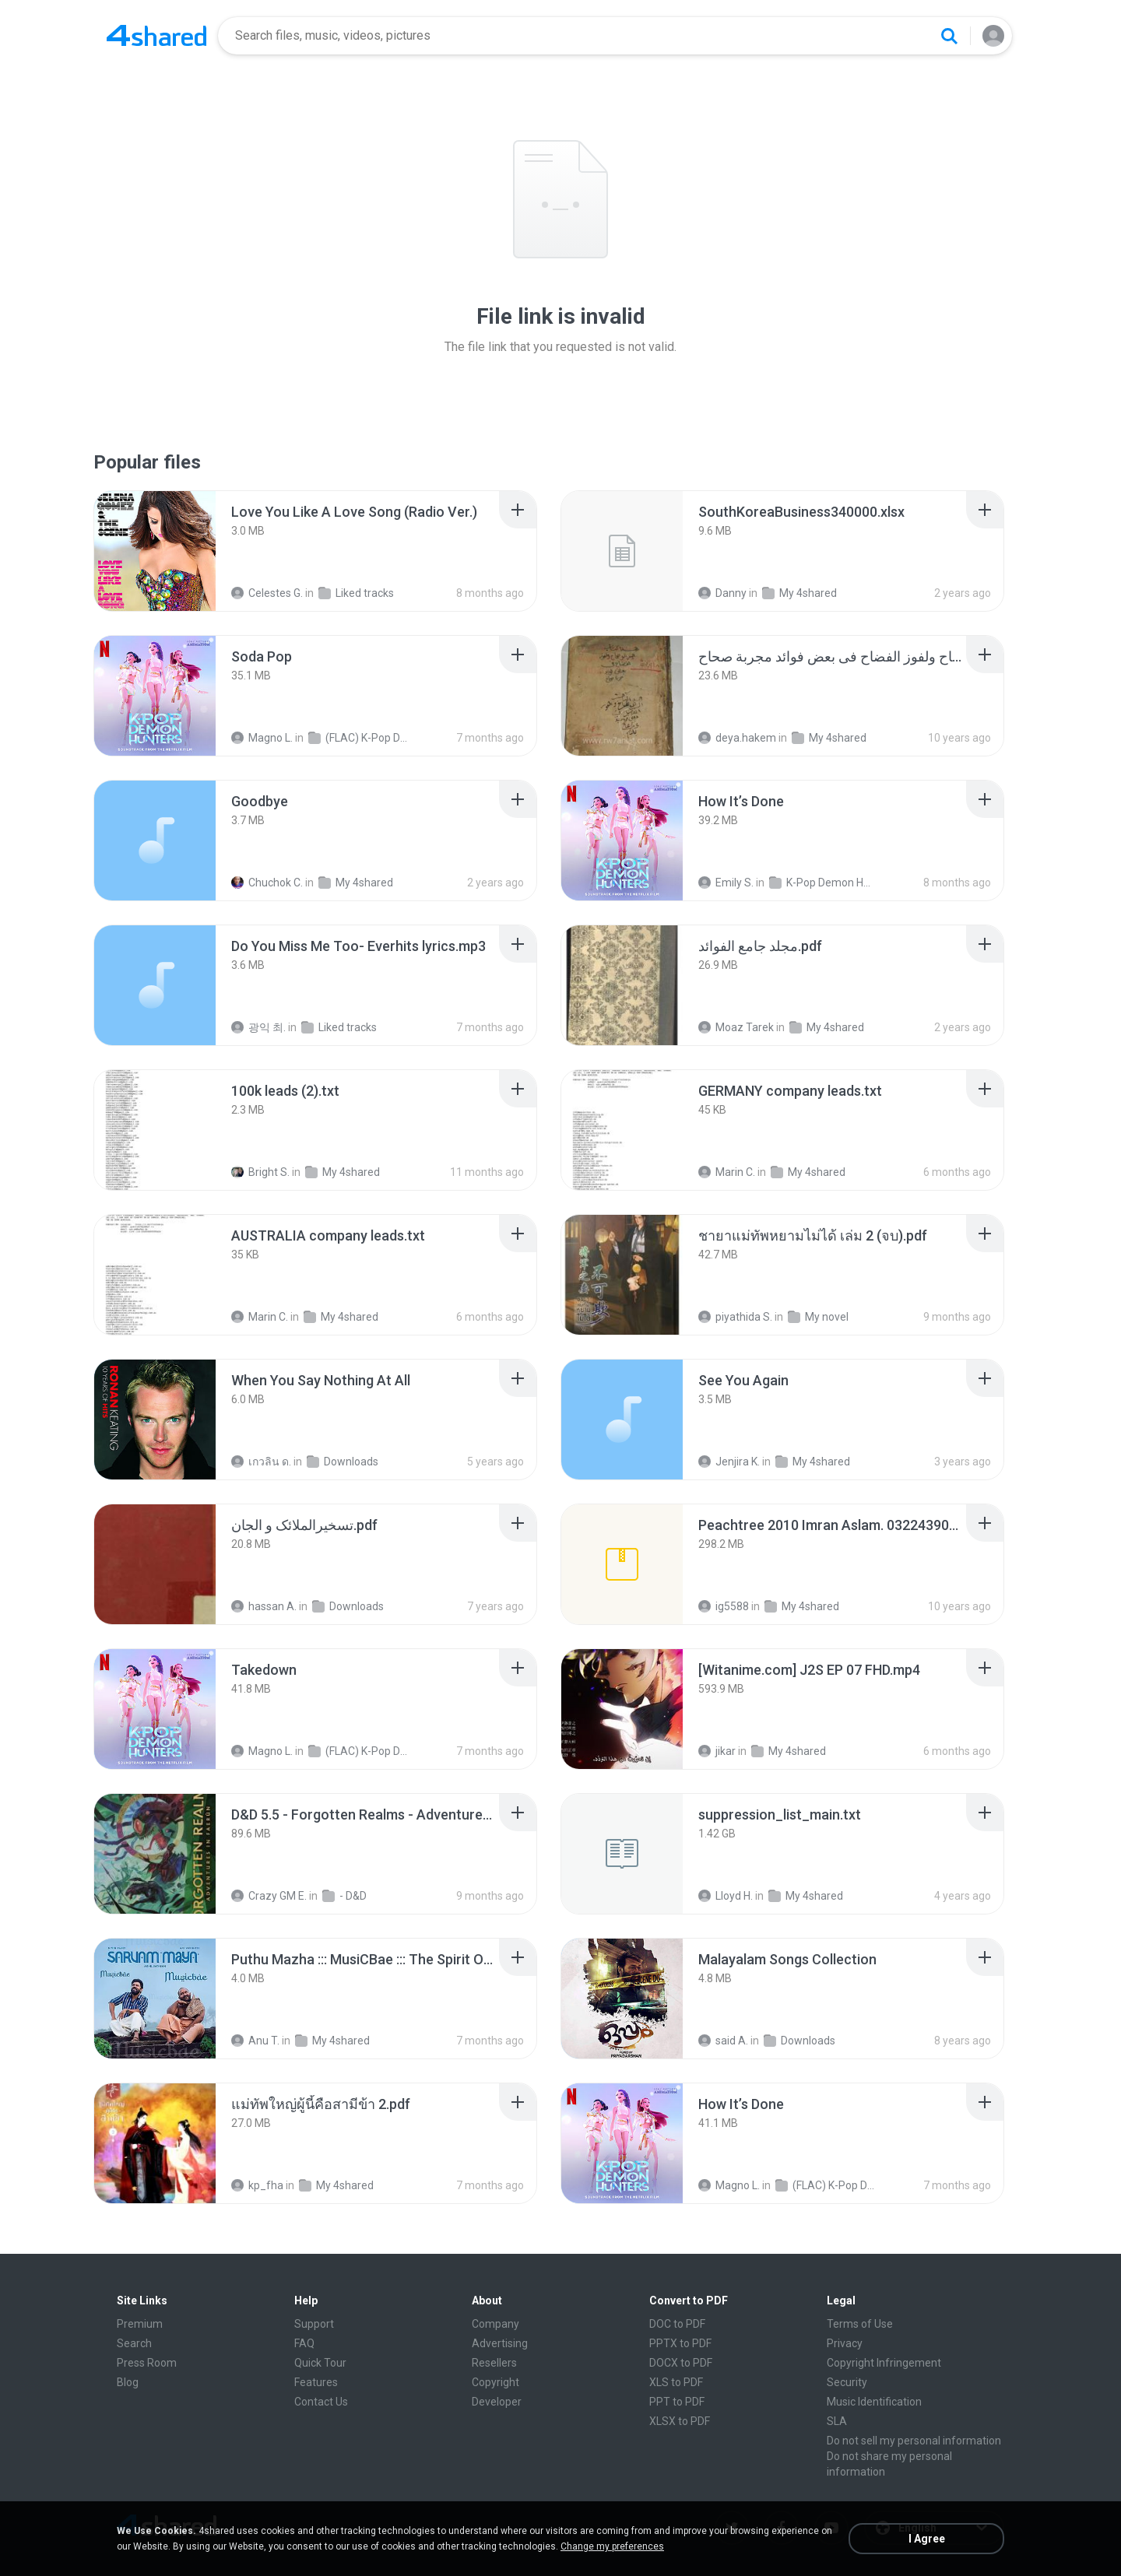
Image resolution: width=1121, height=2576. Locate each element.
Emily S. (726, 882)
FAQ (304, 2343)
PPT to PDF (677, 2401)
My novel (818, 1317)
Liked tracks (356, 593)
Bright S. (260, 1172)
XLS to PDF (676, 2382)
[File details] (155, 551)
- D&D (344, 1896)
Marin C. (726, 1172)
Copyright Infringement (884, 2363)
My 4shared (799, 593)
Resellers (494, 2363)
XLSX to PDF (679, 2421)
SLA (837, 2421)
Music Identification (874, 2401)
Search (134, 2343)
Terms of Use (860, 2324)
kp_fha (257, 2185)
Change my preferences (612, 2546)
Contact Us (321, 2401)
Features (316, 2382)
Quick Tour (320, 2363)
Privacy (845, 2343)
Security (847, 2382)
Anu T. (255, 2040)
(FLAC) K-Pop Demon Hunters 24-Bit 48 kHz (359, 738)
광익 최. (258, 1027)
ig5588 (723, 1606)
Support (314, 2324)
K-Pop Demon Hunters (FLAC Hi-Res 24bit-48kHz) (820, 882)
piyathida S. (735, 1317)
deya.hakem (737, 738)
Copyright (495, 2382)
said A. (723, 2040)
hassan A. (264, 1606)
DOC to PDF (677, 2324)
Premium (140, 2324)
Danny (722, 593)
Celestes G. (267, 593)
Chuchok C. (267, 882)
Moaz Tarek (736, 1027)
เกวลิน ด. (261, 1461)
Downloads (342, 1461)
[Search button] (949, 35)
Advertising (500, 2343)
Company (495, 2324)
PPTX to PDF (680, 2343)
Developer (497, 2401)
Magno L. (262, 738)
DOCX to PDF (680, 2363)
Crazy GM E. (269, 1896)
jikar (717, 1751)
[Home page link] (156, 36)
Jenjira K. (729, 1461)
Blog (128, 2382)
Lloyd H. (725, 1896)
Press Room (147, 2363)
